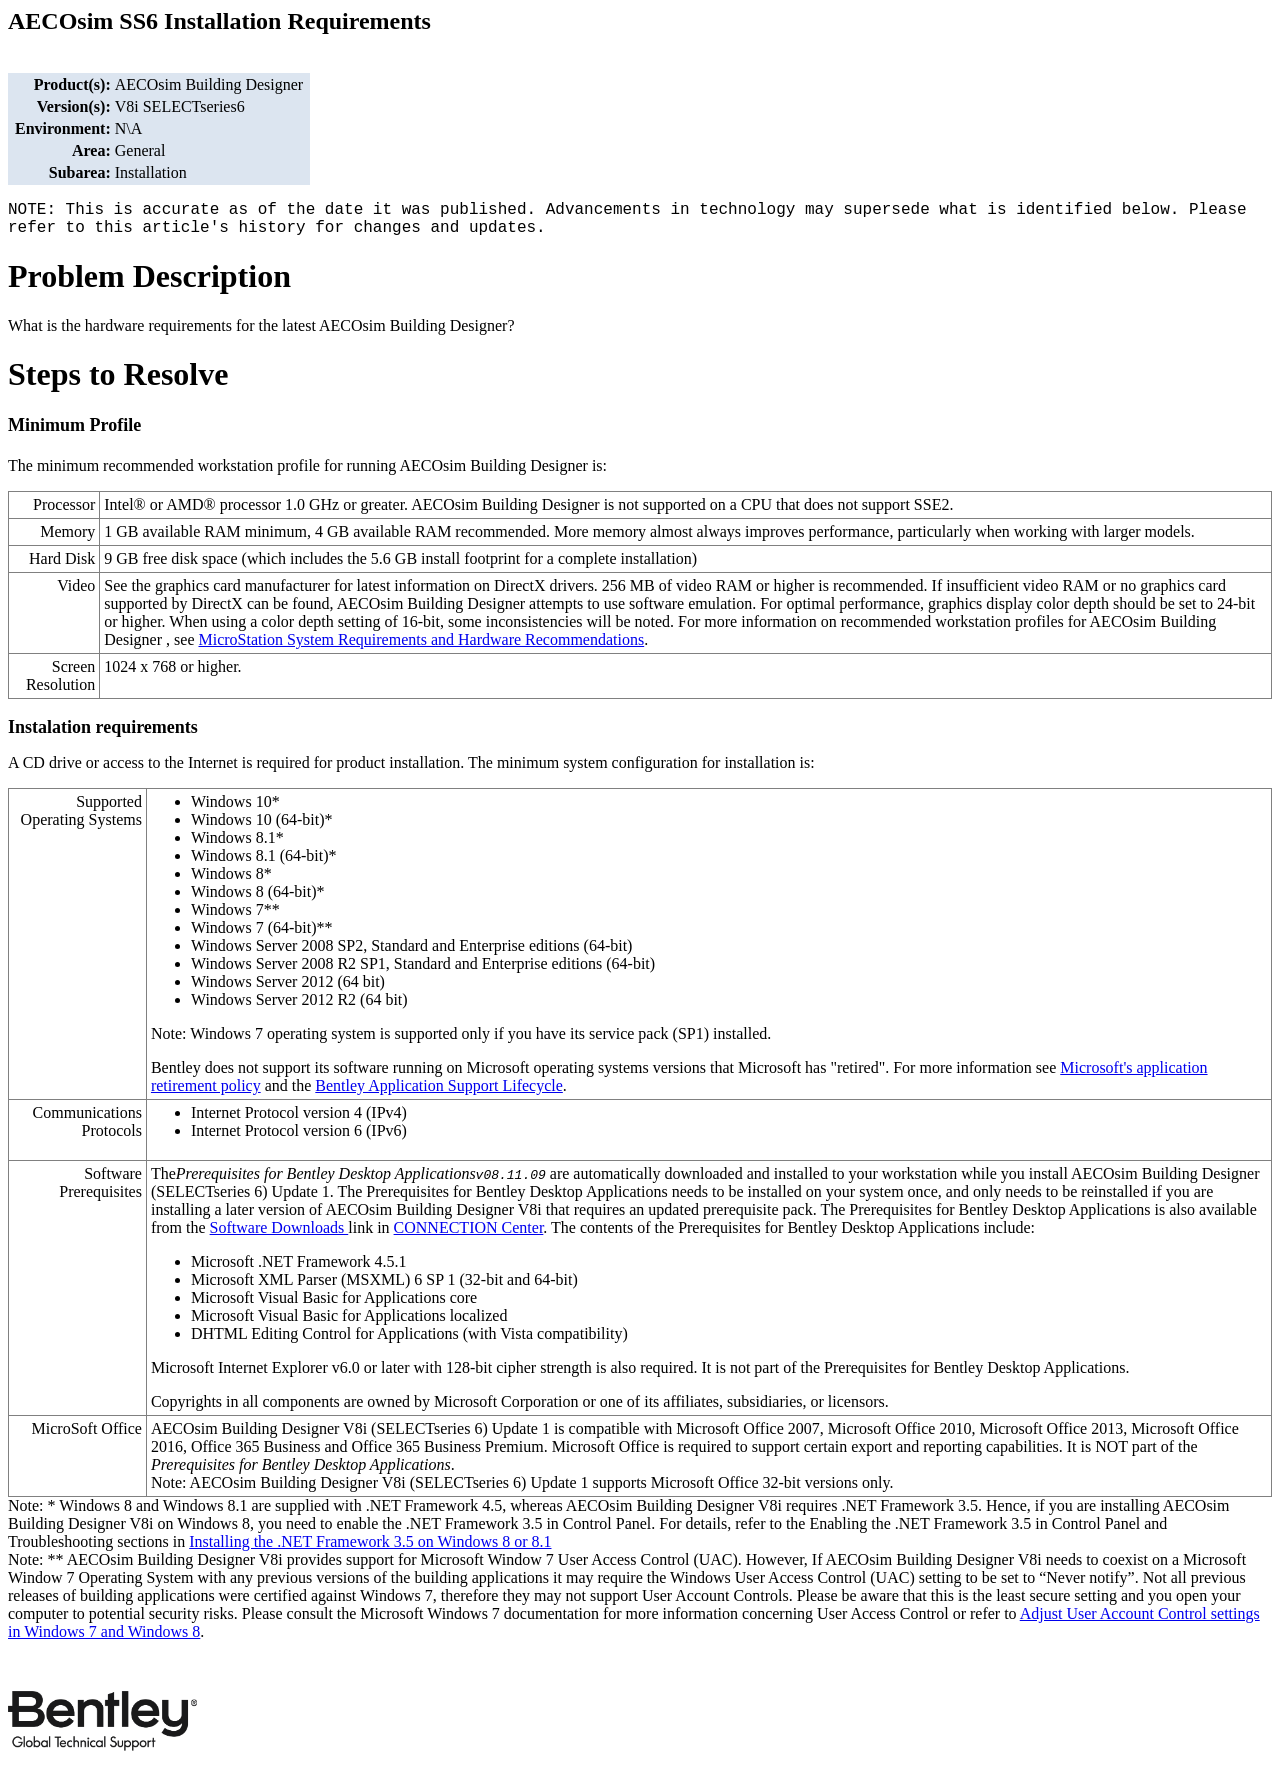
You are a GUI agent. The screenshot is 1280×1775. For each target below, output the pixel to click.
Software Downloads (279, 1227)
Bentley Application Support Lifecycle (439, 1085)
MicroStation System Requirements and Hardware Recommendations (421, 639)
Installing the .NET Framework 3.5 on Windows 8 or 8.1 (370, 1541)
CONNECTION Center (469, 1227)
